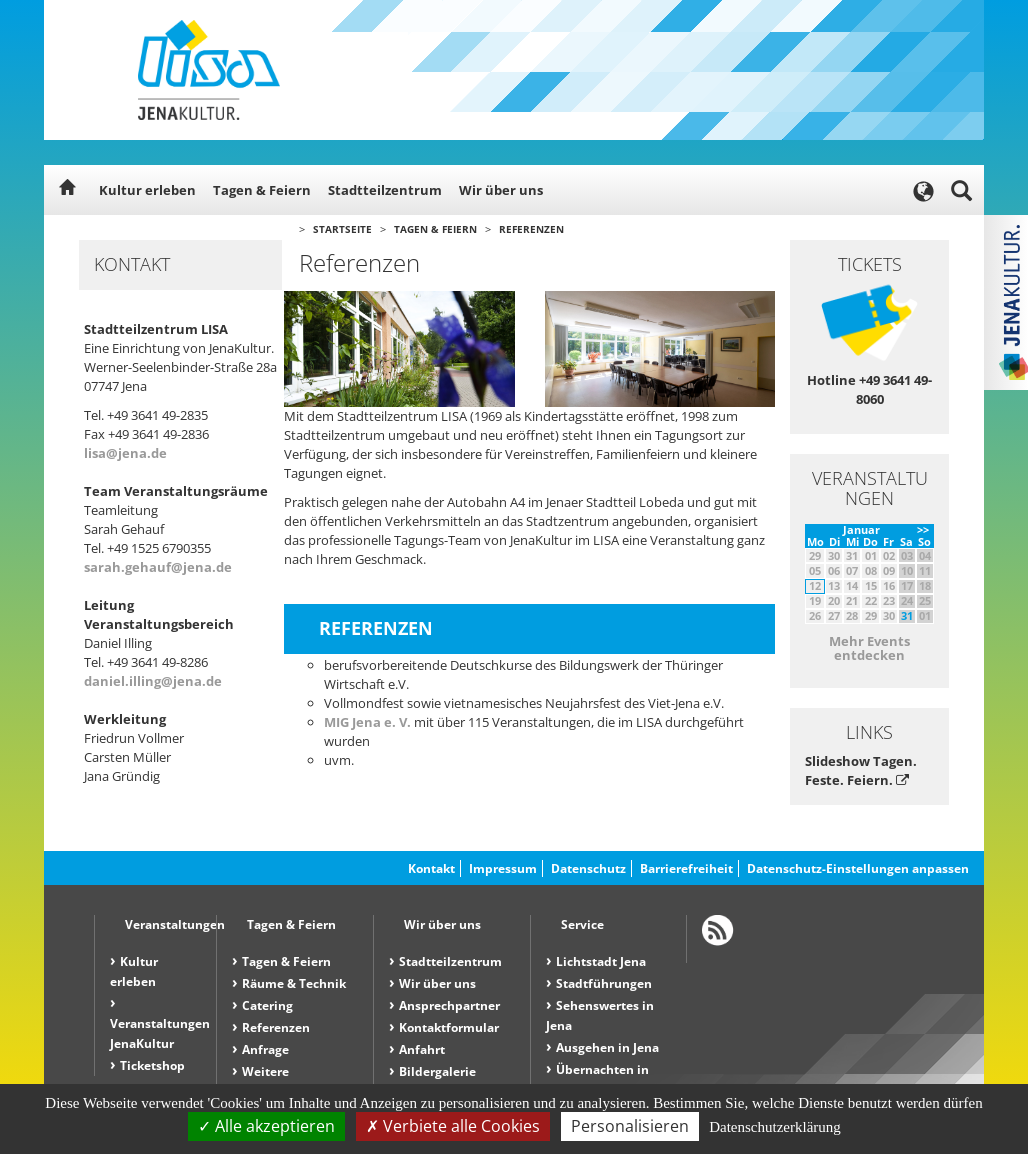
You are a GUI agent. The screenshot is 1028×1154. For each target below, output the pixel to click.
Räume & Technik (294, 983)
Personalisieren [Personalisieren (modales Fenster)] (630, 1126)
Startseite (342, 229)
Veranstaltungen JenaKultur (160, 1033)
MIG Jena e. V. (367, 722)
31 (907, 615)
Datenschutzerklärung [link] (775, 1127)
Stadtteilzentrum (385, 190)
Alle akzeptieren (266, 1126)
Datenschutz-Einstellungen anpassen (858, 868)
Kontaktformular (449, 1027)
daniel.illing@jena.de (153, 681)
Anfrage (265, 1049)
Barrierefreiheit (686, 868)
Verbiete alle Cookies (453, 1126)
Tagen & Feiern (262, 190)
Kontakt (431, 868)
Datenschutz (588, 868)
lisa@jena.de (125, 453)
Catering (267, 1005)
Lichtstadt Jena (601, 961)
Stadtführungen (604, 983)
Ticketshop (152, 1065)
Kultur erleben (147, 190)
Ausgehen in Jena (607, 1047)
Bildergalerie (437, 1071)
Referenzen (531, 229)
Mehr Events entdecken (869, 648)
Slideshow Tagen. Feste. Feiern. (861, 770)
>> (923, 529)
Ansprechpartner (449, 1005)
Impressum (503, 868)
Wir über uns (501, 190)
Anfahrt (422, 1049)
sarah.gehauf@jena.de (158, 567)
